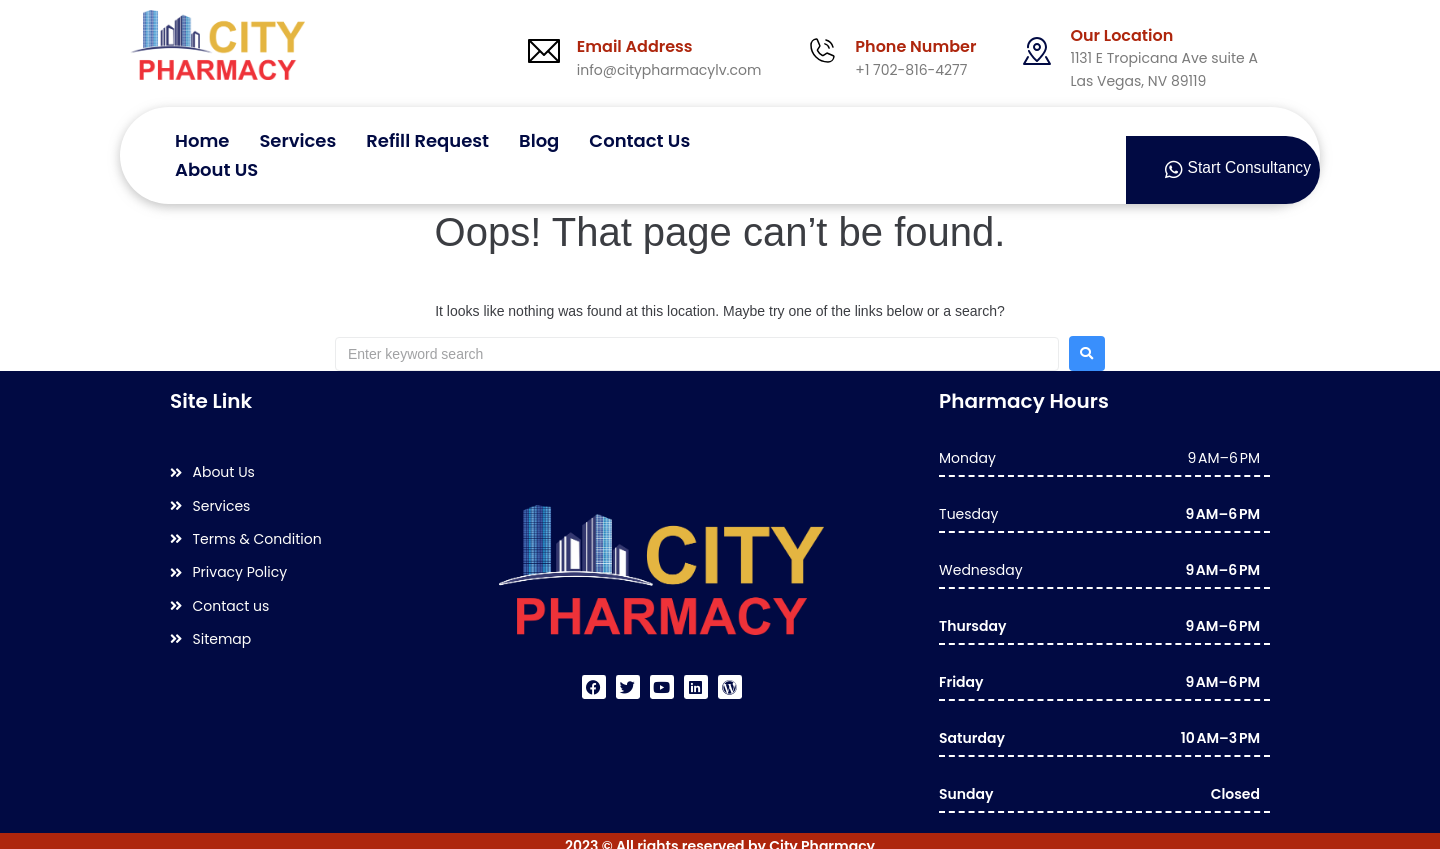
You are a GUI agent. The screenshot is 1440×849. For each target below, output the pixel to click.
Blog (539, 139)
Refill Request (427, 139)
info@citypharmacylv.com (669, 70)
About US (216, 157)
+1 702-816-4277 (911, 70)
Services (297, 139)
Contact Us (639, 139)
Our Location (1121, 35)
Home (202, 139)
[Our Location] (1037, 51)
